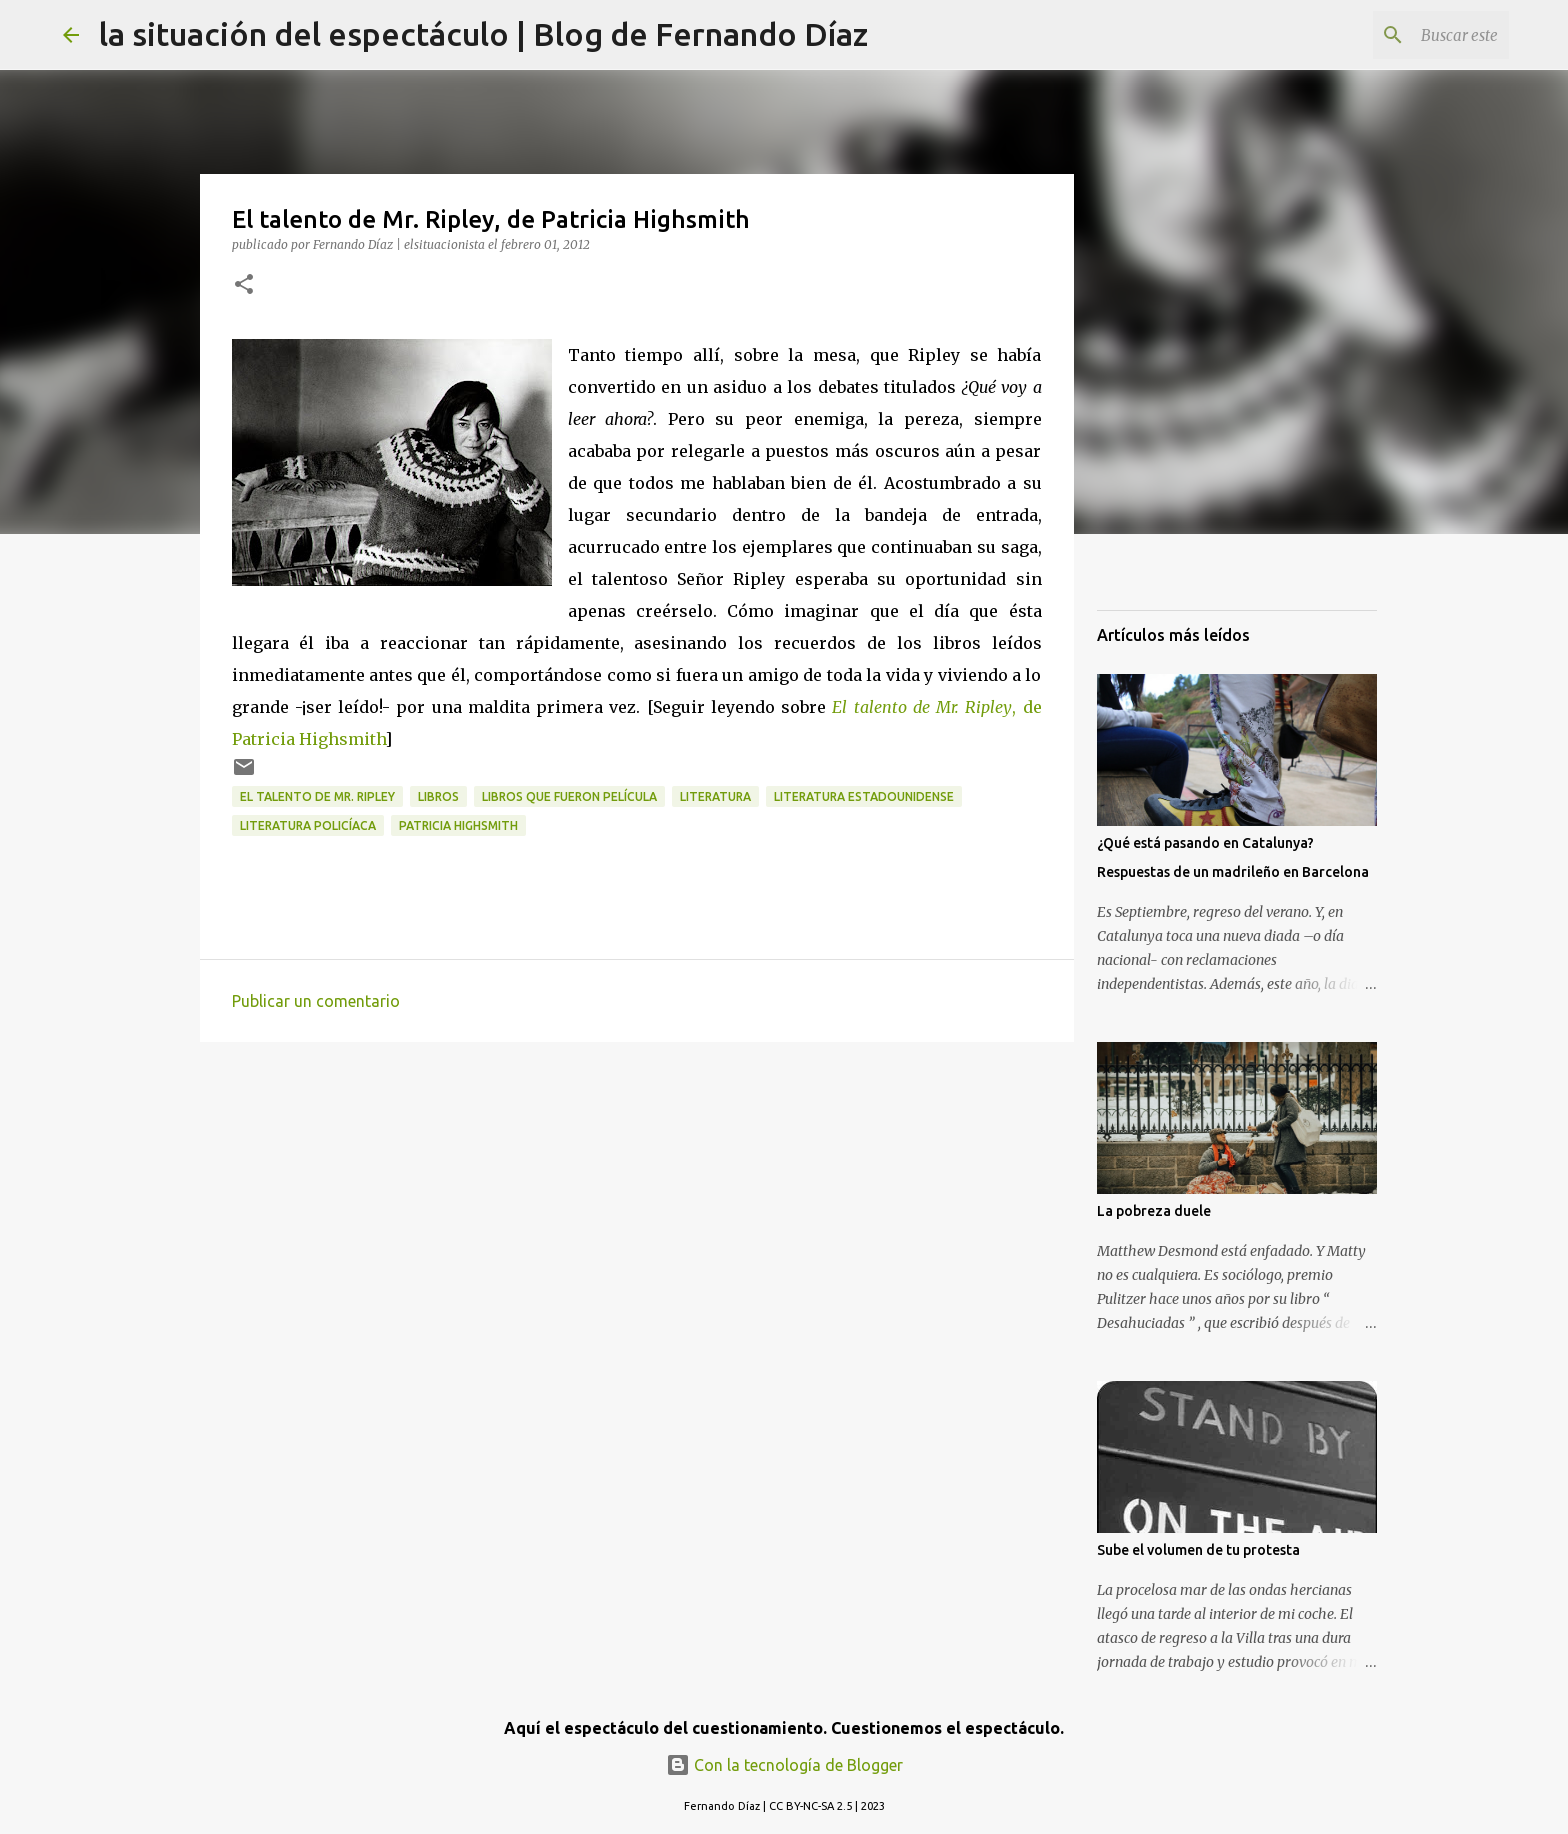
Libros (438, 796)
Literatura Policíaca (308, 825)
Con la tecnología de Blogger (784, 1765)
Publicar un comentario (316, 1001)
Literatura (715, 796)
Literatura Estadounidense (864, 796)
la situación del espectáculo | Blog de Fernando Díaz (483, 34)
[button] (244, 285)
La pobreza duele (1154, 1211)
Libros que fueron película (569, 796)
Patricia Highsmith (458, 825)
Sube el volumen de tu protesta (1198, 1550)
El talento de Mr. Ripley (317, 796)
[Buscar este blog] (1404, 35)
